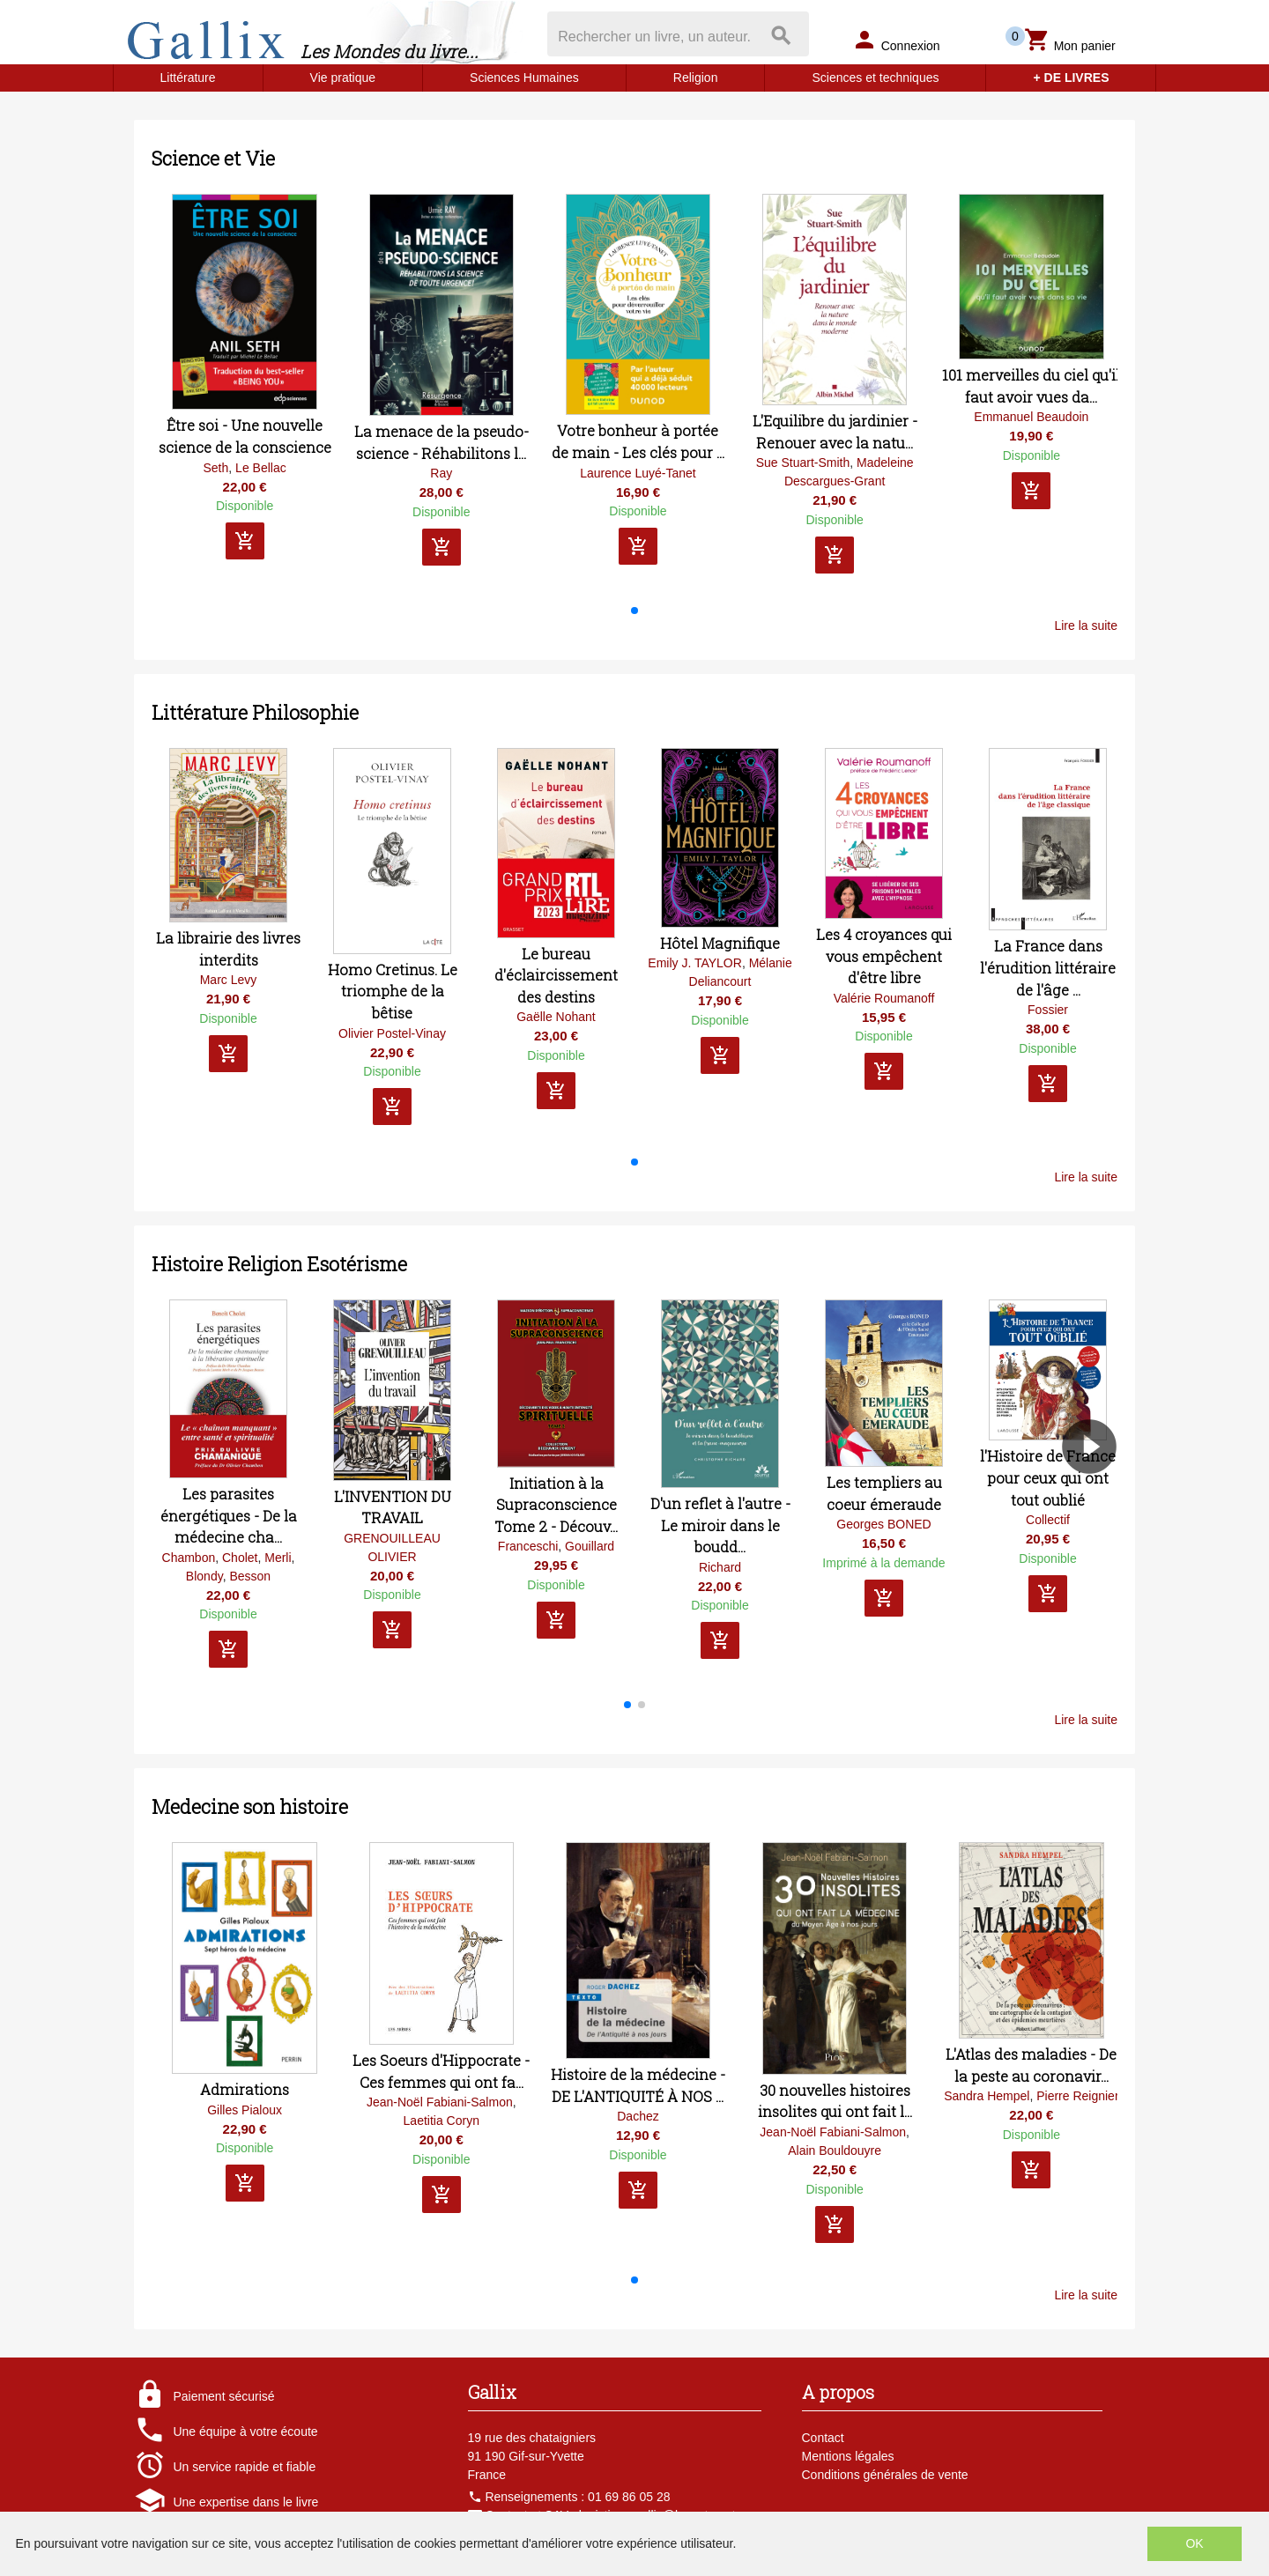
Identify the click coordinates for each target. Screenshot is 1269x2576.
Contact (823, 2438)
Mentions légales (848, 2456)
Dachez (637, 2116)
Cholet (239, 1558)
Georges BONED (883, 1524)
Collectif (1048, 1520)
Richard (720, 1567)
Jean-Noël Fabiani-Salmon (440, 2102)
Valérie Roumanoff (884, 998)
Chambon (189, 1558)
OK (1194, 2543)
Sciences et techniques (875, 77)
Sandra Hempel (986, 2096)
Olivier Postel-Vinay (392, 1033)
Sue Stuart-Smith (803, 462)
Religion (695, 77)
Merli (277, 1558)
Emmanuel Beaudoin (1031, 417)
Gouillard (589, 1546)
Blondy (204, 1576)
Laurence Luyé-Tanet (638, 473)
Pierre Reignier (1077, 2096)
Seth (216, 468)
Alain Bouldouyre (834, 2150)
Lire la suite (1085, 625)
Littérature (188, 77)
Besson (250, 1576)
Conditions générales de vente (885, 2475)
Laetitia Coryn (441, 2120)
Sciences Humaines (524, 77)
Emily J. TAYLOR (695, 963)
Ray (441, 473)
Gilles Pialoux (244, 2110)
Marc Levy (228, 980)
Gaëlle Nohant (556, 1017)
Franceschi (528, 1546)
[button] (634, 610)
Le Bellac (260, 468)
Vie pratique (342, 77)
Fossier (1048, 1010)
